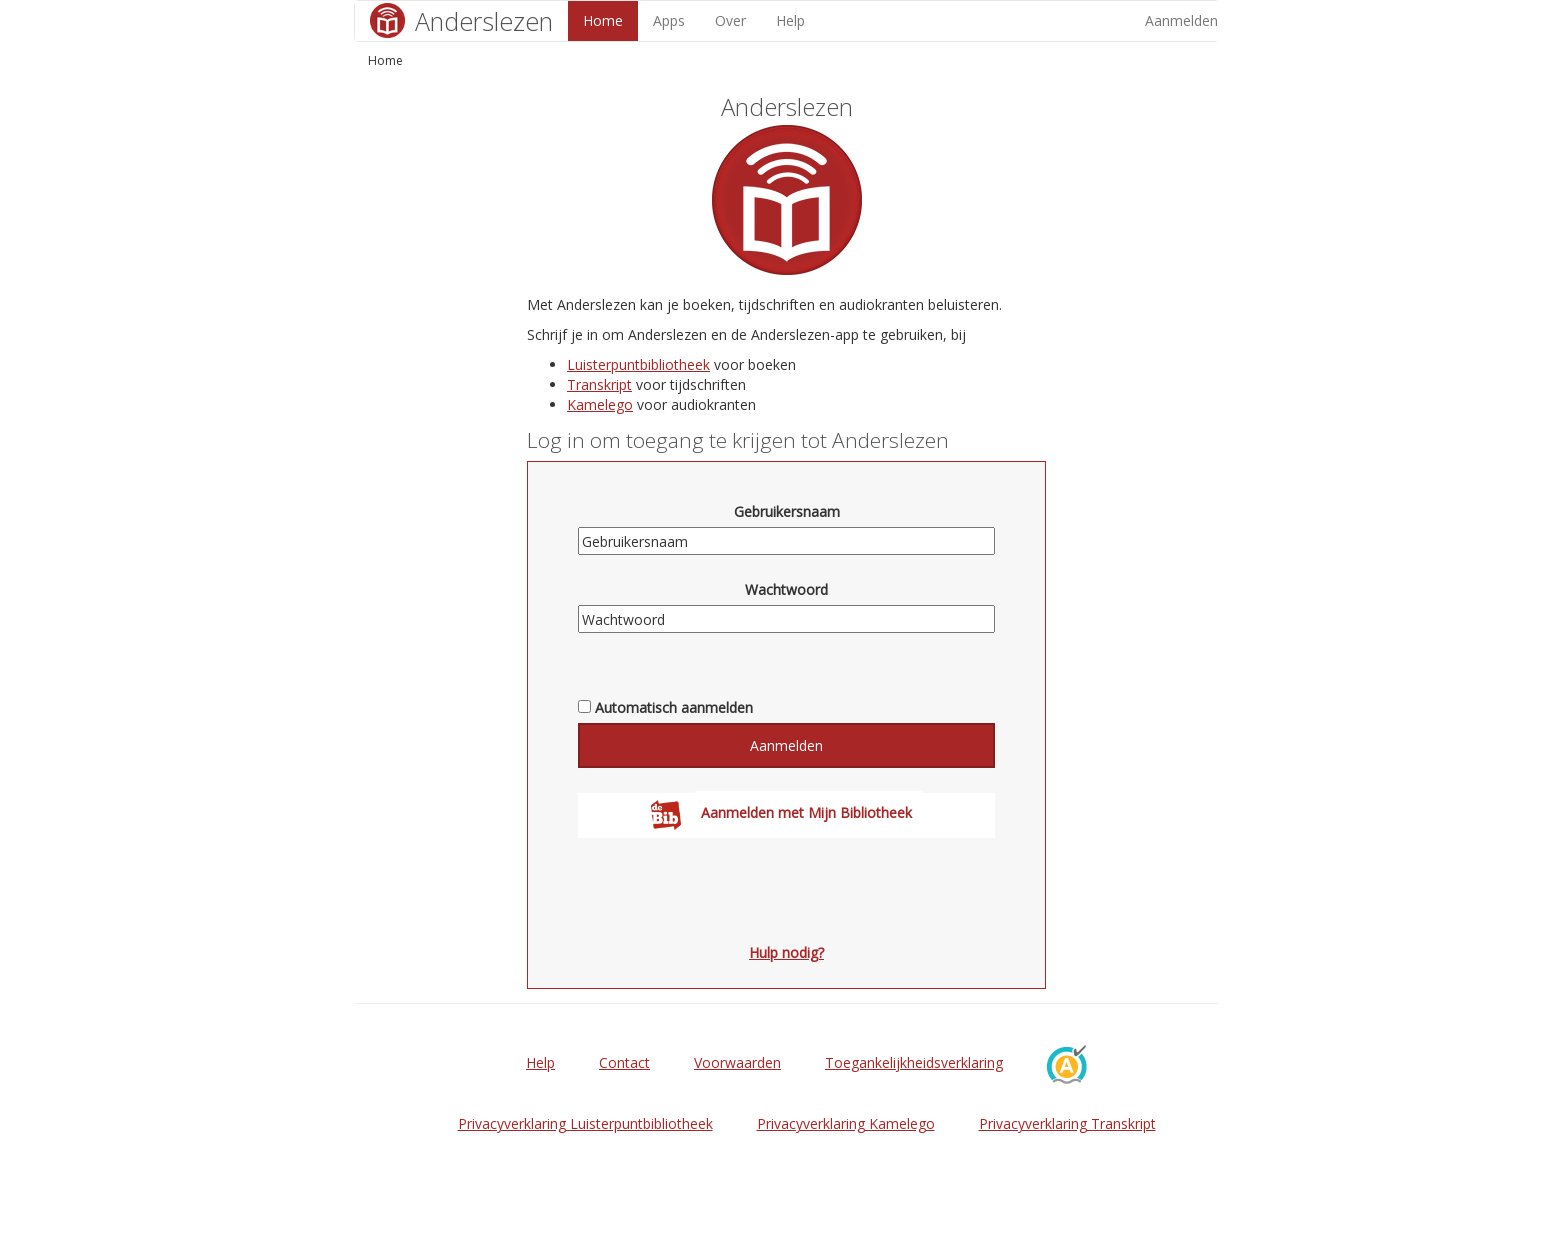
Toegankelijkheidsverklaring (914, 1062)
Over (730, 20)
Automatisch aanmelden (674, 707)
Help (790, 20)
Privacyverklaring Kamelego (846, 1123)
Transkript (599, 384)
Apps (669, 20)
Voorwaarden (737, 1062)
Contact (624, 1062)
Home (603, 20)
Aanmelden (1181, 20)
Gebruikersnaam (787, 511)
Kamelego (600, 404)
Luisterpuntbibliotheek (638, 364)
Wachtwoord (786, 589)
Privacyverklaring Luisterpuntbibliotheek (585, 1123)
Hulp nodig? (786, 952)
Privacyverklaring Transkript (1067, 1123)
